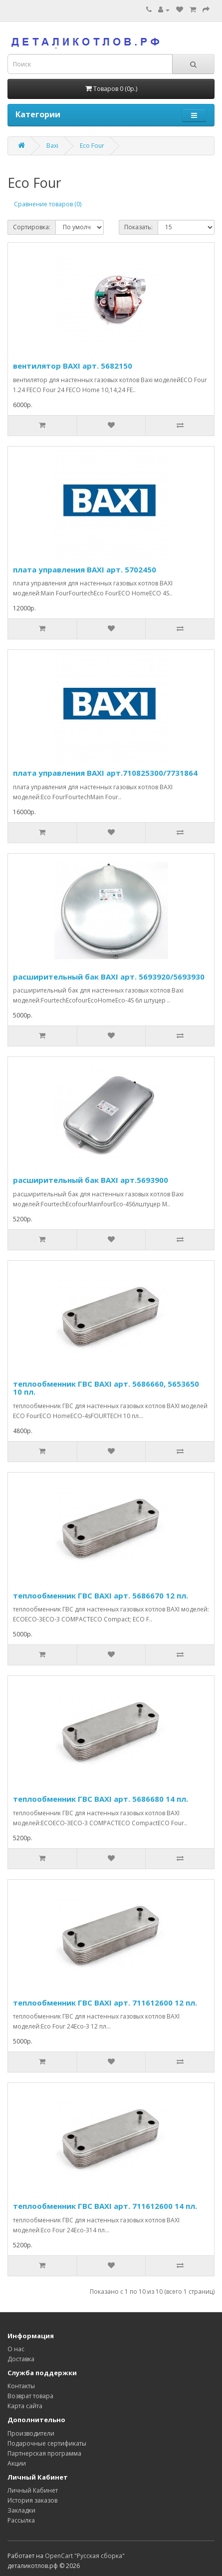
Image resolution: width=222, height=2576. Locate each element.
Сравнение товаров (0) (47, 204)
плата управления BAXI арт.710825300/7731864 (105, 773)
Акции (16, 2463)
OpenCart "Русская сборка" (85, 2556)
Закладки (21, 2510)
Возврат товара (30, 2396)
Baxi (52, 145)
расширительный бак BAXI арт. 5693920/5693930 (109, 977)
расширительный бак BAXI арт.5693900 (90, 1180)
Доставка (20, 2359)
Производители (30, 2433)
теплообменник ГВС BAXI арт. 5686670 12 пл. (100, 1595)
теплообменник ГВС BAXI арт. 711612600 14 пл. (105, 2206)
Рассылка (21, 2520)
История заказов (32, 2500)
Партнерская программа (44, 2453)
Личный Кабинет (32, 2490)
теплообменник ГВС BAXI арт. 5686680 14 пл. (100, 1799)
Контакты (21, 2386)
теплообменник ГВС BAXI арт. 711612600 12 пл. (105, 2003)
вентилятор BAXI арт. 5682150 (72, 366)
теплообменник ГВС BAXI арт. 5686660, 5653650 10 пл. (106, 1388)
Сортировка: (31, 227)
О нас (15, 2349)
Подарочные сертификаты (46, 2443)
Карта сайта (24, 2406)
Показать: (138, 227)
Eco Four (92, 145)
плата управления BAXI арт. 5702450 (84, 569)
